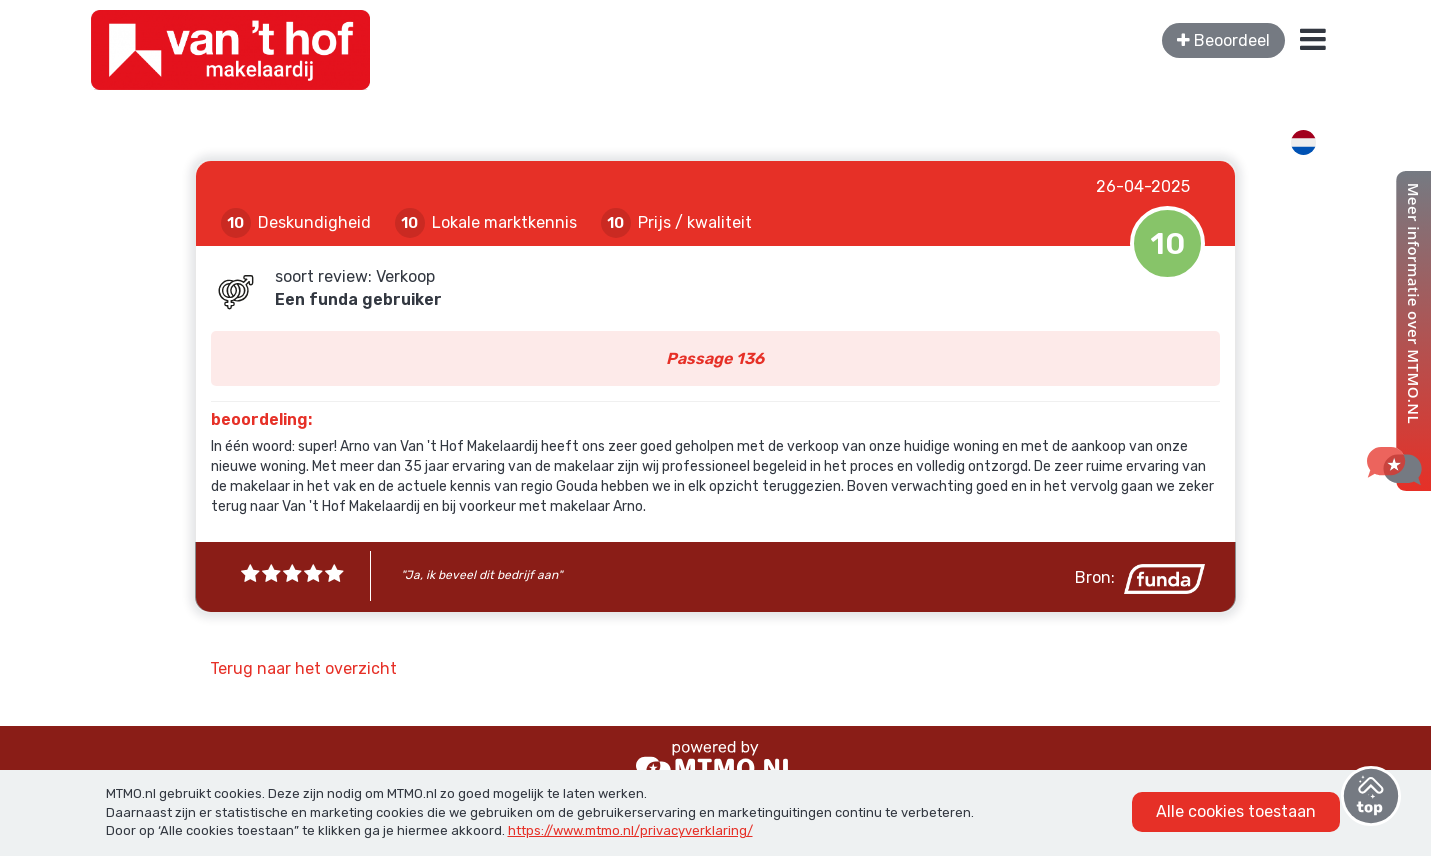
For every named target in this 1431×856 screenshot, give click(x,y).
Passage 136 (715, 358)
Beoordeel (1223, 40)
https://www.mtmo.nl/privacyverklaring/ (630, 830)
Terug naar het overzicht (303, 668)
